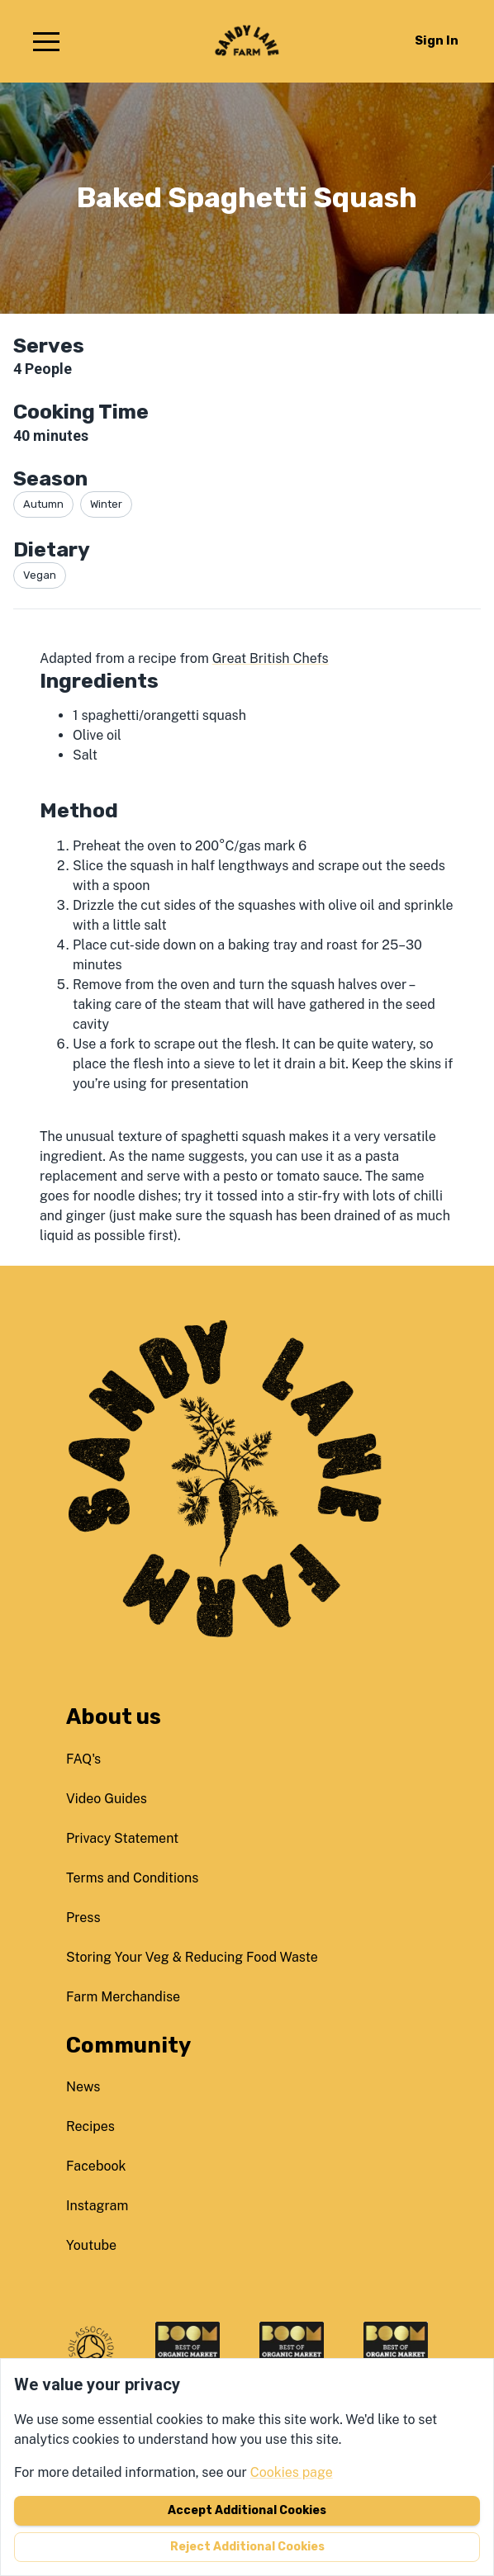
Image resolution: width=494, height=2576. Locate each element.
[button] (46, 41)
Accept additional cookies (247, 2510)
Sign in (436, 40)
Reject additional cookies (247, 2547)
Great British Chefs (270, 658)
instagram (97, 2206)
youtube (91, 2245)
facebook (96, 2166)
